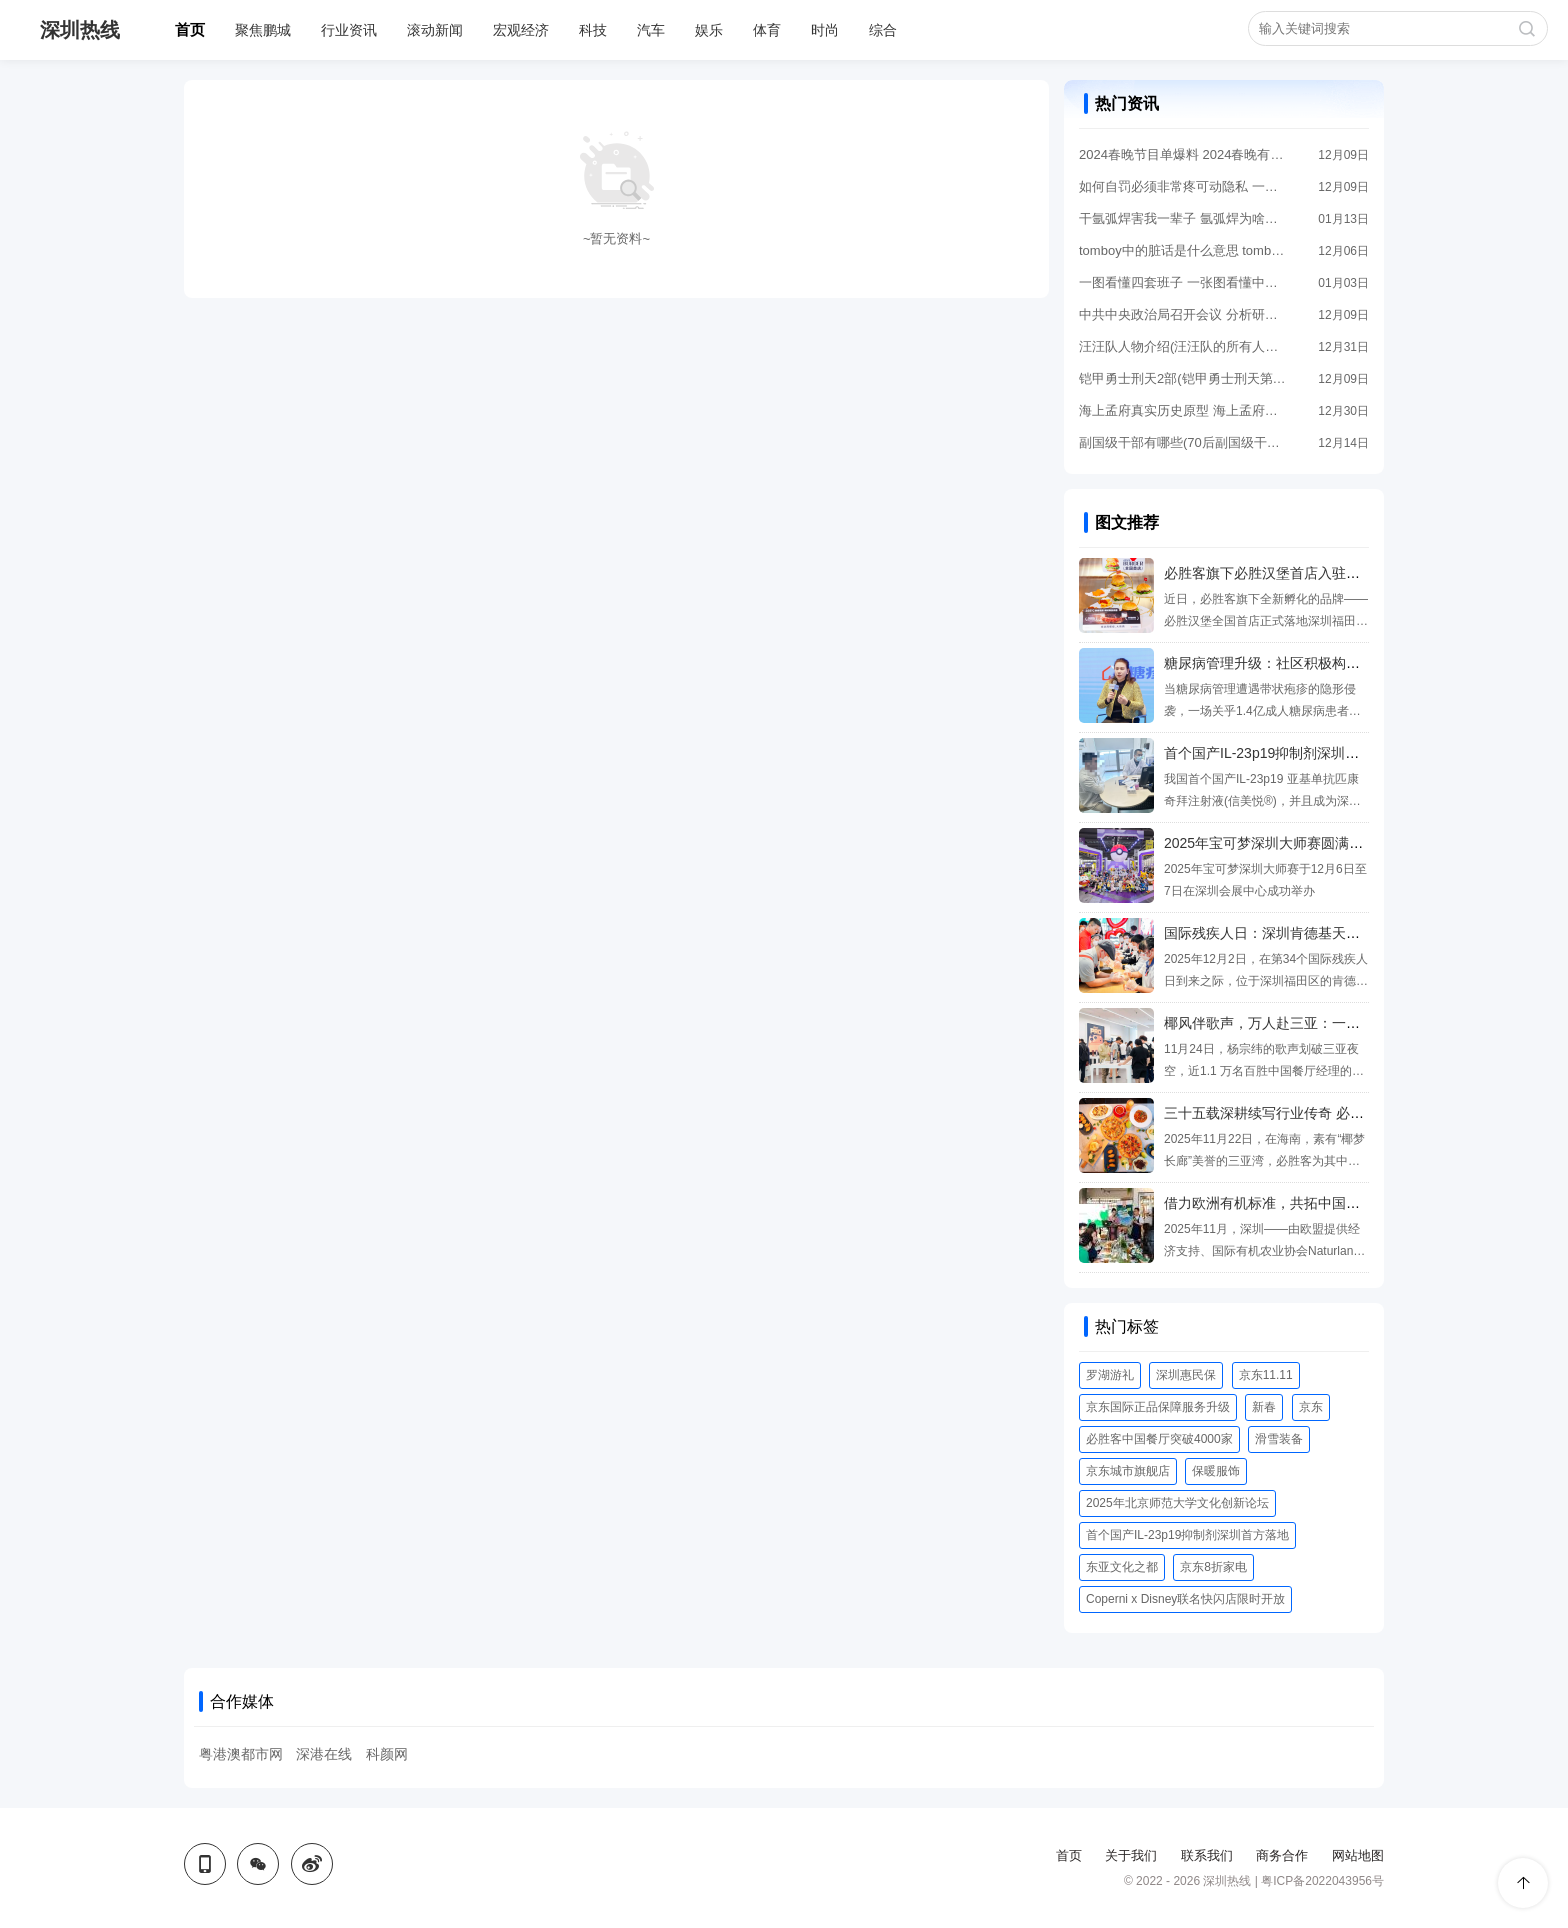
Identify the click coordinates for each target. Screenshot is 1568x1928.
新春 (1264, 1407)
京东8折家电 (1213, 1567)
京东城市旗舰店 (1128, 1471)
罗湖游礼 (1110, 1375)
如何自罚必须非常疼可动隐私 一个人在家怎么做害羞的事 (1184, 186)
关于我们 (1131, 1855)
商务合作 (1282, 1855)
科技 (593, 30)
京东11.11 (1266, 1375)
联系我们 (1207, 1855)
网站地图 (1358, 1855)
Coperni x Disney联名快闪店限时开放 (1185, 1599)
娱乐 (709, 30)
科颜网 (387, 1754)
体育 (767, 30)
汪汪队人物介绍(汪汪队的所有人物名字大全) (1184, 346)
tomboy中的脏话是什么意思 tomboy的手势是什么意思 (1184, 250)
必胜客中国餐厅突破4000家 (1159, 1439)
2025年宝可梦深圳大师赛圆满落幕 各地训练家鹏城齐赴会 (1342, 843)
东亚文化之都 (1122, 1567)
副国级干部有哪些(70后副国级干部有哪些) (1184, 442)
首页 (190, 29)
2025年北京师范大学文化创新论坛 (1177, 1503)
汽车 (651, 30)
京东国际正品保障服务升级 (1158, 1407)
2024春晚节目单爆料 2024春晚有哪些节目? (1184, 154)
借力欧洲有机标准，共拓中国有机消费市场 (1297, 1203)
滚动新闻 (435, 30)
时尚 (825, 30)
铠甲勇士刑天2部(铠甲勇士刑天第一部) (1184, 378)
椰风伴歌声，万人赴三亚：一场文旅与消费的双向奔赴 (1332, 1023)
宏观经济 (521, 30)
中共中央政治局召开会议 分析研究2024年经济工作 (1184, 314)
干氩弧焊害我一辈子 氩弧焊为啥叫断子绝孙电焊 (1184, 218)
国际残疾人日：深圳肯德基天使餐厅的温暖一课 (1311, 933)
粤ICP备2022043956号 (1322, 1881)
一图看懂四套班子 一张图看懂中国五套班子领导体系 (1184, 282)
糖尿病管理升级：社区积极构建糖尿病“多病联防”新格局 (1336, 663)
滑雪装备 (1279, 1439)
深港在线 (324, 1754)
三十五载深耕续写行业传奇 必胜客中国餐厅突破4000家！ (1342, 1113)
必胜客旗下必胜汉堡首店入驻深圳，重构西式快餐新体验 (1339, 573)
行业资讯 (349, 30)
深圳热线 (80, 30)
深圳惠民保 (1186, 1375)
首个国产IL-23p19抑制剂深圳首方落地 (1187, 1535)
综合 (883, 30)
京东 (1311, 1407)
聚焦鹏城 (263, 30)
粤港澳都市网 (241, 1754)
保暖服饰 (1216, 1471)
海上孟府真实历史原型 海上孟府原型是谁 (1184, 410)
